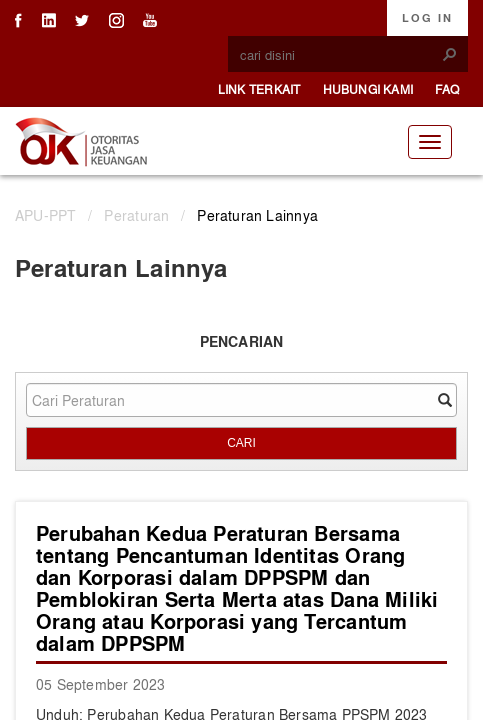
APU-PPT (45, 215)
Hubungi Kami (368, 89)
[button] (450, 54)
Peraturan (136, 215)
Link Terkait (259, 89)
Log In (427, 18)
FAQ (447, 89)
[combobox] (340, 55)
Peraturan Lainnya (257, 215)
